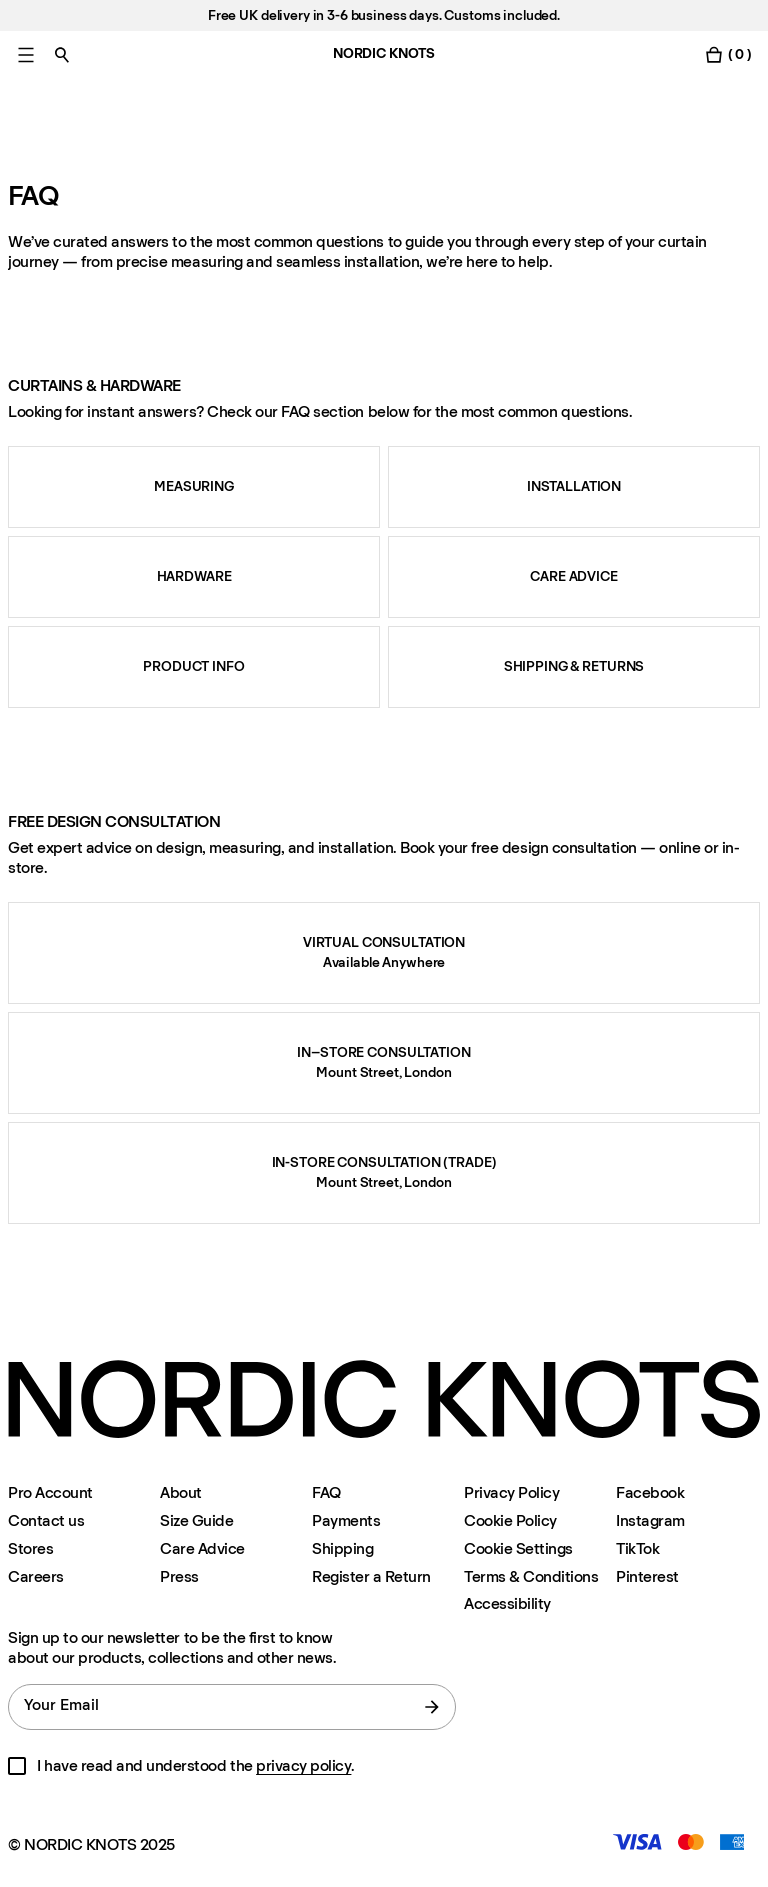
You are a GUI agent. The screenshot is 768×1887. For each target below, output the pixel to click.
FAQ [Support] (326, 1492)
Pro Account (50, 1492)
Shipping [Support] (342, 1548)
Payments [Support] (346, 1520)
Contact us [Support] (46, 1520)
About (181, 1492)
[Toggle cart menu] (728, 54)
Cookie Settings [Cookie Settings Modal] (518, 1548)
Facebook (650, 1492)
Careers (36, 1576)
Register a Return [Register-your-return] (371, 1576)
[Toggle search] (62, 54)
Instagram (650, 1520)
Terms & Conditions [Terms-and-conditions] (531, 1576)
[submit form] (432, 1707)
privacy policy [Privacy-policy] (303, 1765)
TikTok (637, 1548)
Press (179, 1576)
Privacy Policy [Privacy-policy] (511, 1492)
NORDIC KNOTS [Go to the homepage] (384, 53)
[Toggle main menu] (26, 54)
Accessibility (507, 1604)
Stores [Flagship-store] (30, 1548)
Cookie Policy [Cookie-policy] (510, 1520)
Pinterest (647, 1576)
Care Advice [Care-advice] (202, 1548)
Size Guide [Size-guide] (196, 1520)
